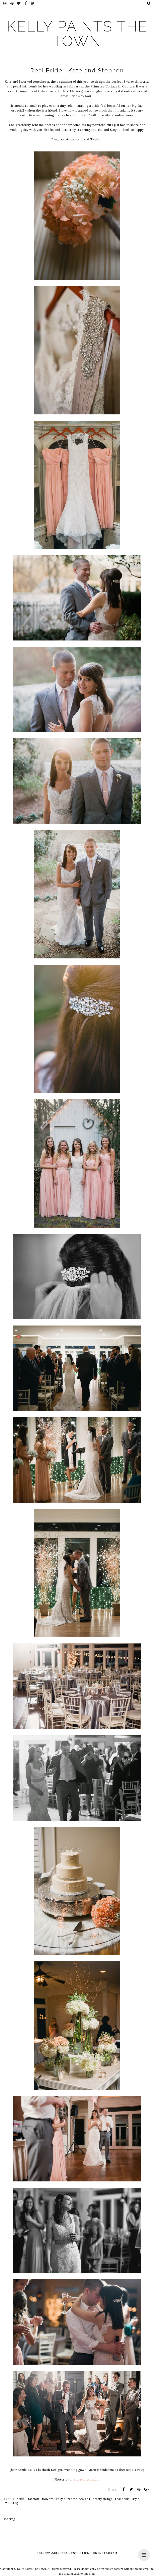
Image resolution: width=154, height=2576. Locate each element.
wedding (11, 2503)
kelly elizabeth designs (73, 2499)
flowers (47, 2499)
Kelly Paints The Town (77, 34)
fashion (33, 2499)
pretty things (102, 2499)
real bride (122, 2499)
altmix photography (84, 2479)
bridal (21, 2499)
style (136, 2499)
